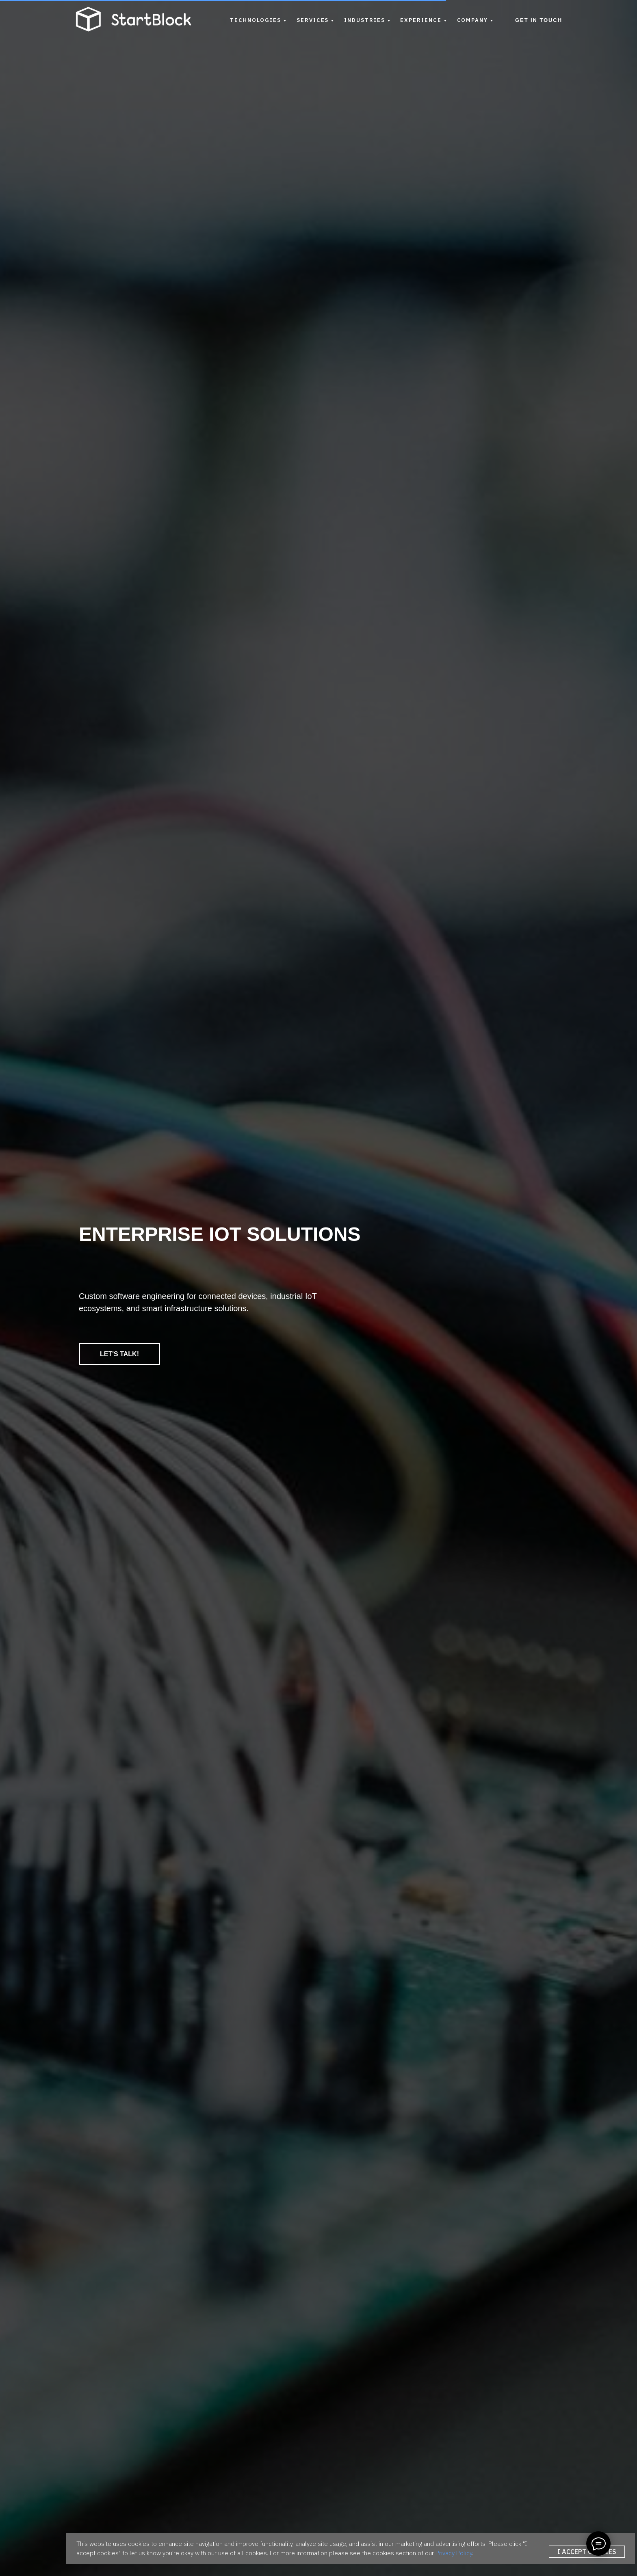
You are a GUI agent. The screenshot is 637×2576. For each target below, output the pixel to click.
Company (472, 20)
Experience (420, 20)
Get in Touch (538, 20)
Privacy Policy (454, 2553)
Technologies (255, 20)
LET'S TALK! (119, 1354)
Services (313, 20)
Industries (364, 20)
